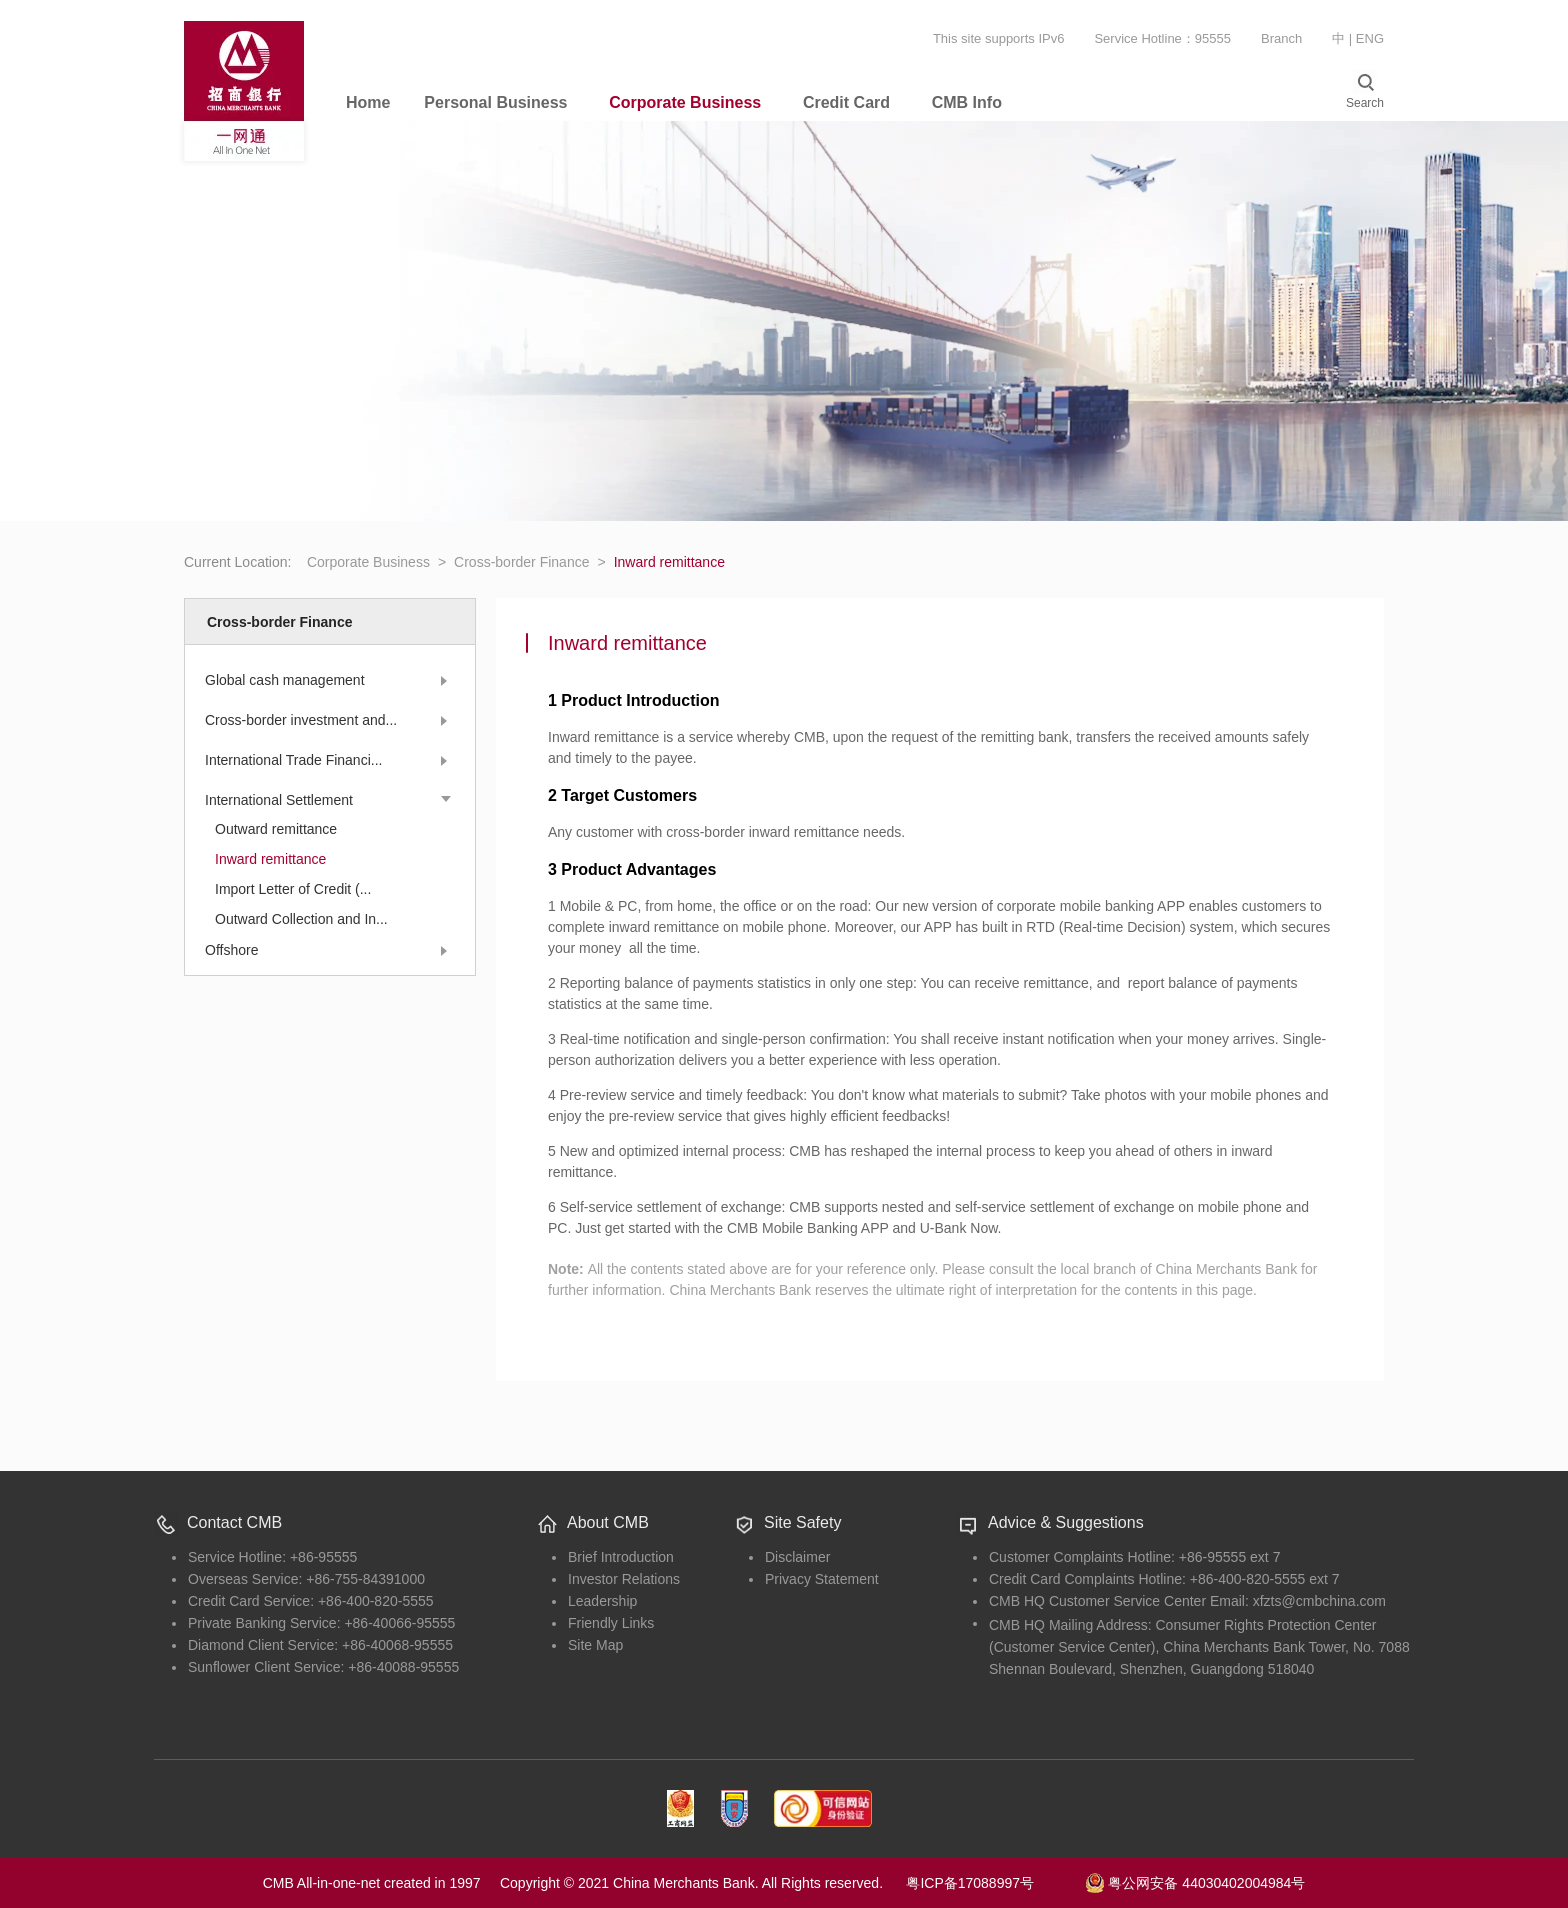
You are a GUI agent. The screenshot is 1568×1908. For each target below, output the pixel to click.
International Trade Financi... (293, 760)
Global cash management (285, 680)
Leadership (602, 1601)
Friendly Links (611, 1623)
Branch (1281, 38)
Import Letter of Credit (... (293, 889)
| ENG (1366, 38)
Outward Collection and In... (301, 919)
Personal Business (495, 102)
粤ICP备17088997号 (993, 1883)
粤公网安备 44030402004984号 (1195, 1881)
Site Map (595, 1645)
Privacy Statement (822, 1579)
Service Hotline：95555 (1162, 38)
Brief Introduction (621, 1557)
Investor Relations (624, 1579)
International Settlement (279, 800)
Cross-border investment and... (301, 720)
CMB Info (967, 102)
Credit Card (846, 102)
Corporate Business (685, 102)
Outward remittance (276, 829)
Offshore (231, 950)
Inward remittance (270, 859)
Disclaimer (797, 1557)
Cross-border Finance (530, 562)
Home (368, 102)
